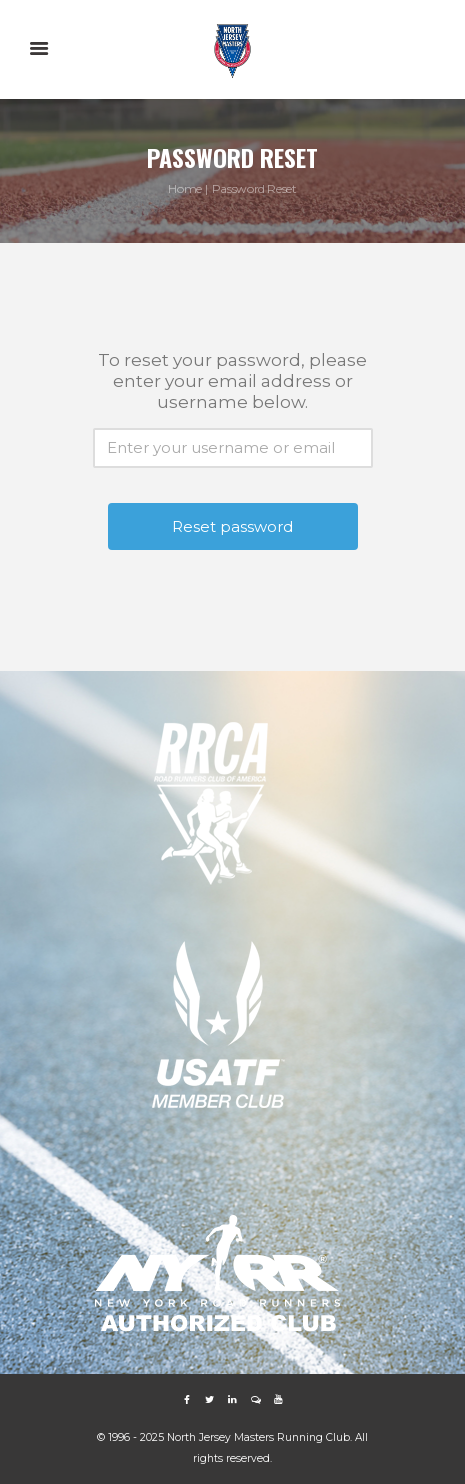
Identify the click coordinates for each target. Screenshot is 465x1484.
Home (185, 188)
